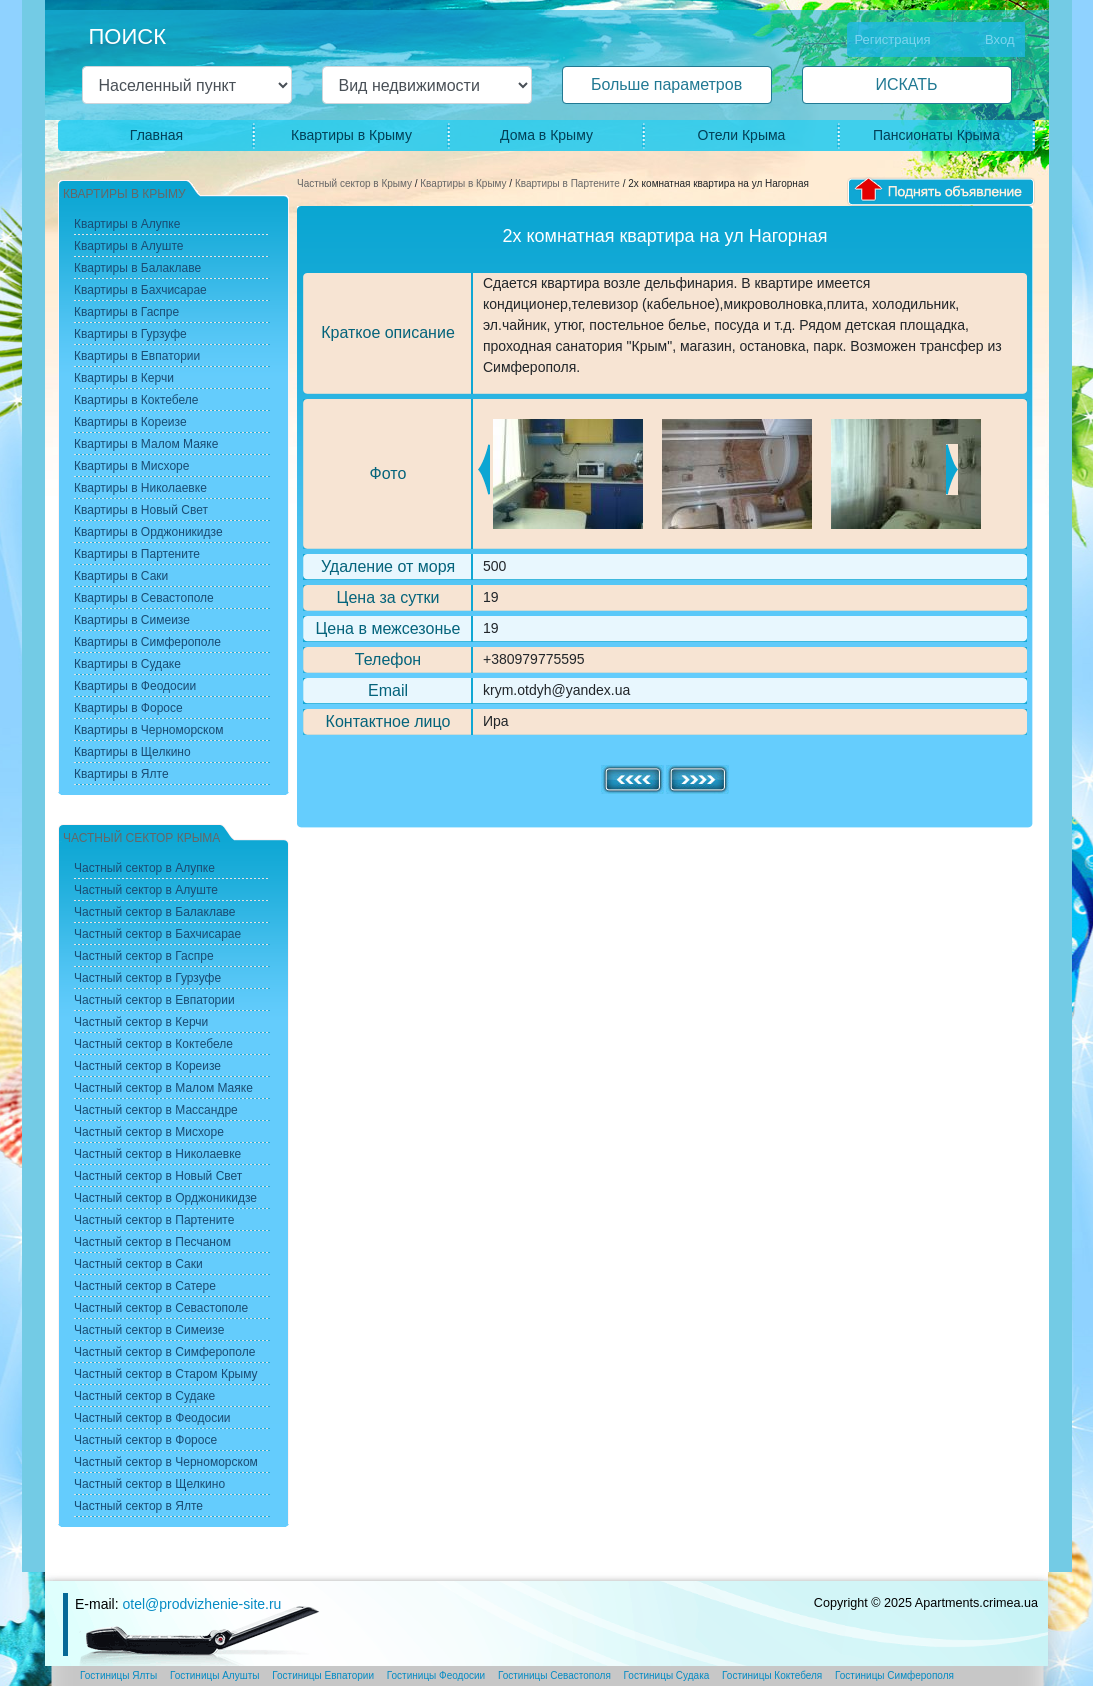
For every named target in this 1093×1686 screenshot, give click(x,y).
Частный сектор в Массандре (156, 1110)
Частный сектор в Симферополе (164, 1352)
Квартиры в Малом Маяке (146, 444)
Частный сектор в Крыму (354, 183)
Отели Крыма (742, 135)
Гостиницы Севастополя (554, 1675)
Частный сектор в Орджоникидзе (165, 1198)
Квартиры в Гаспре (126, 312)
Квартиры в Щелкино (132, 752)
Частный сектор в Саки (138, 1264)
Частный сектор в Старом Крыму (166, 1374)
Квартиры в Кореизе (130, 422)
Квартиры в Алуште (129, 246)
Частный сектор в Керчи (141, 1022)
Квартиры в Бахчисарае (140, 290)
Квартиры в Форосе (128, 708)
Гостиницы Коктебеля (772, 1675)
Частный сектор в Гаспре (144, 956)
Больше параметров (666, 84)
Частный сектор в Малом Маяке (163, 1088)
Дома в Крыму (546, 135)
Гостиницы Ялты (118, 1675)
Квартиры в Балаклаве (137, 268)
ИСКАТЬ (906, 84)
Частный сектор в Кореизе (147, 1066)
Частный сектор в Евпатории (154, 1000)
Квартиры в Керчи (124, 378)
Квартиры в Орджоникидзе (148, 532)
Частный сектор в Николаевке (157, 1154)
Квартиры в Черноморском (148, 730)
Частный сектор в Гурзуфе (147, 978)
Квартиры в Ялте (121, 774)
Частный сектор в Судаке (144, 1396)
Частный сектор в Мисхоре (149, 1132)
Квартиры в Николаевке (140, 488)
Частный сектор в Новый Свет (158, 1176)
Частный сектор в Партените (154, 1220)
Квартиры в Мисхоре (131, 466)
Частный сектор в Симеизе (149, 1330)
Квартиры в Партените (567, 183)
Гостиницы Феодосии (436, 1675)
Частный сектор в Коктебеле (153, 1044)
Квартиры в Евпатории (137, 356)
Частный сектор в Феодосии (152, 1418)
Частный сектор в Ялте (138, 1506)
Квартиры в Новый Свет (141, 510)
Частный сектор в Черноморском (166, 1462)
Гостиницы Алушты (215, 1675)
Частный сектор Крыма (141, 838)
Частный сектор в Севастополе (161, 1308)
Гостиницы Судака (667, 1675)
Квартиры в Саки (121, 576)
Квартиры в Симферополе (147, 642)
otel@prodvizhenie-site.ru (201, 1604)
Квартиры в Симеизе (132, 620)
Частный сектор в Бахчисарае (157, 934)
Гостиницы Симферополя (894, 1675)
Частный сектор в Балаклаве (154, 912)
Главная (156, 135)
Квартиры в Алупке (127, 224)
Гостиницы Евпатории (323, 1675)
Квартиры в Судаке (127, 664)
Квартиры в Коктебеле (136, 400)
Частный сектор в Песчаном (152, 1242)
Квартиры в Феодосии (135, 686)
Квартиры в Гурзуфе (130, 334)
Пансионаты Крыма (936, 135)
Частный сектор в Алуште (146, 890)
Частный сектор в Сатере (145, 1286)
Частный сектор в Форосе (145, 1440)
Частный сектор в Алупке (144, 868)
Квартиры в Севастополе (144, 598)
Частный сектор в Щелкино (149, 1484)
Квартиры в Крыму (351, 135)
